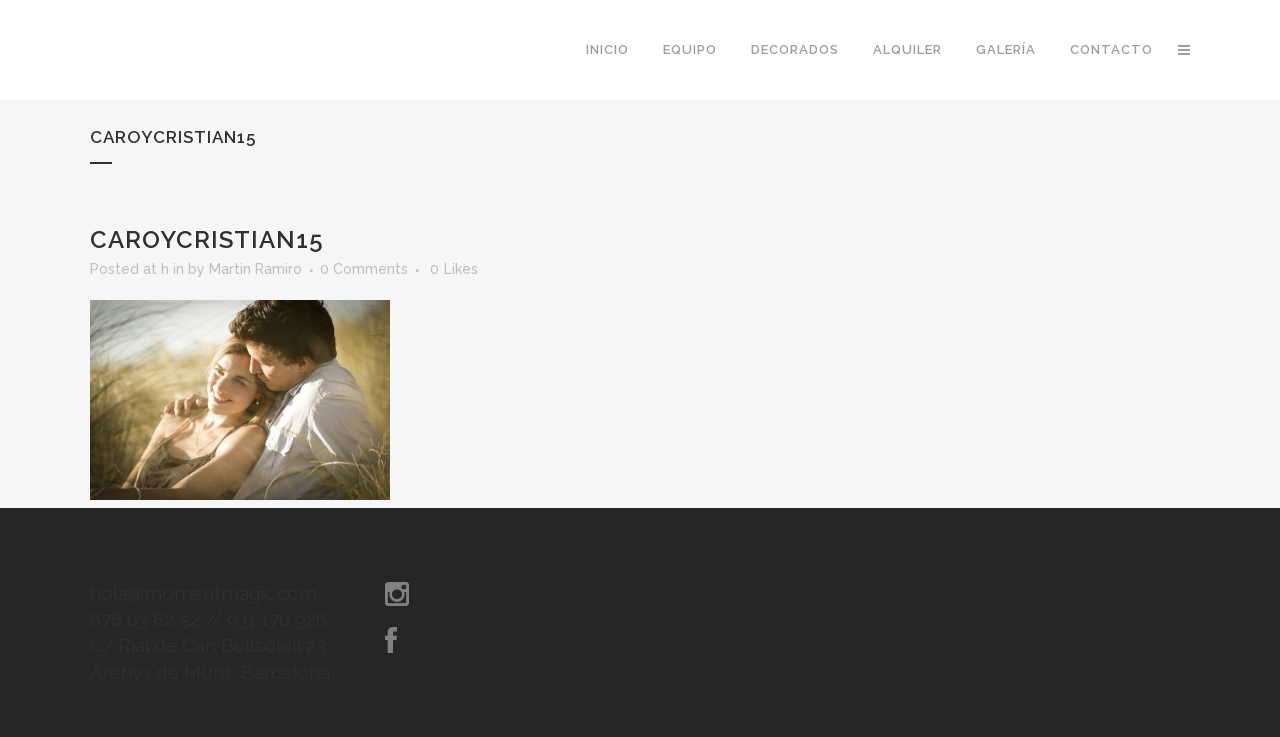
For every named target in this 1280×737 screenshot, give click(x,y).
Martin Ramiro (255, 269)
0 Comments (364, 269)
